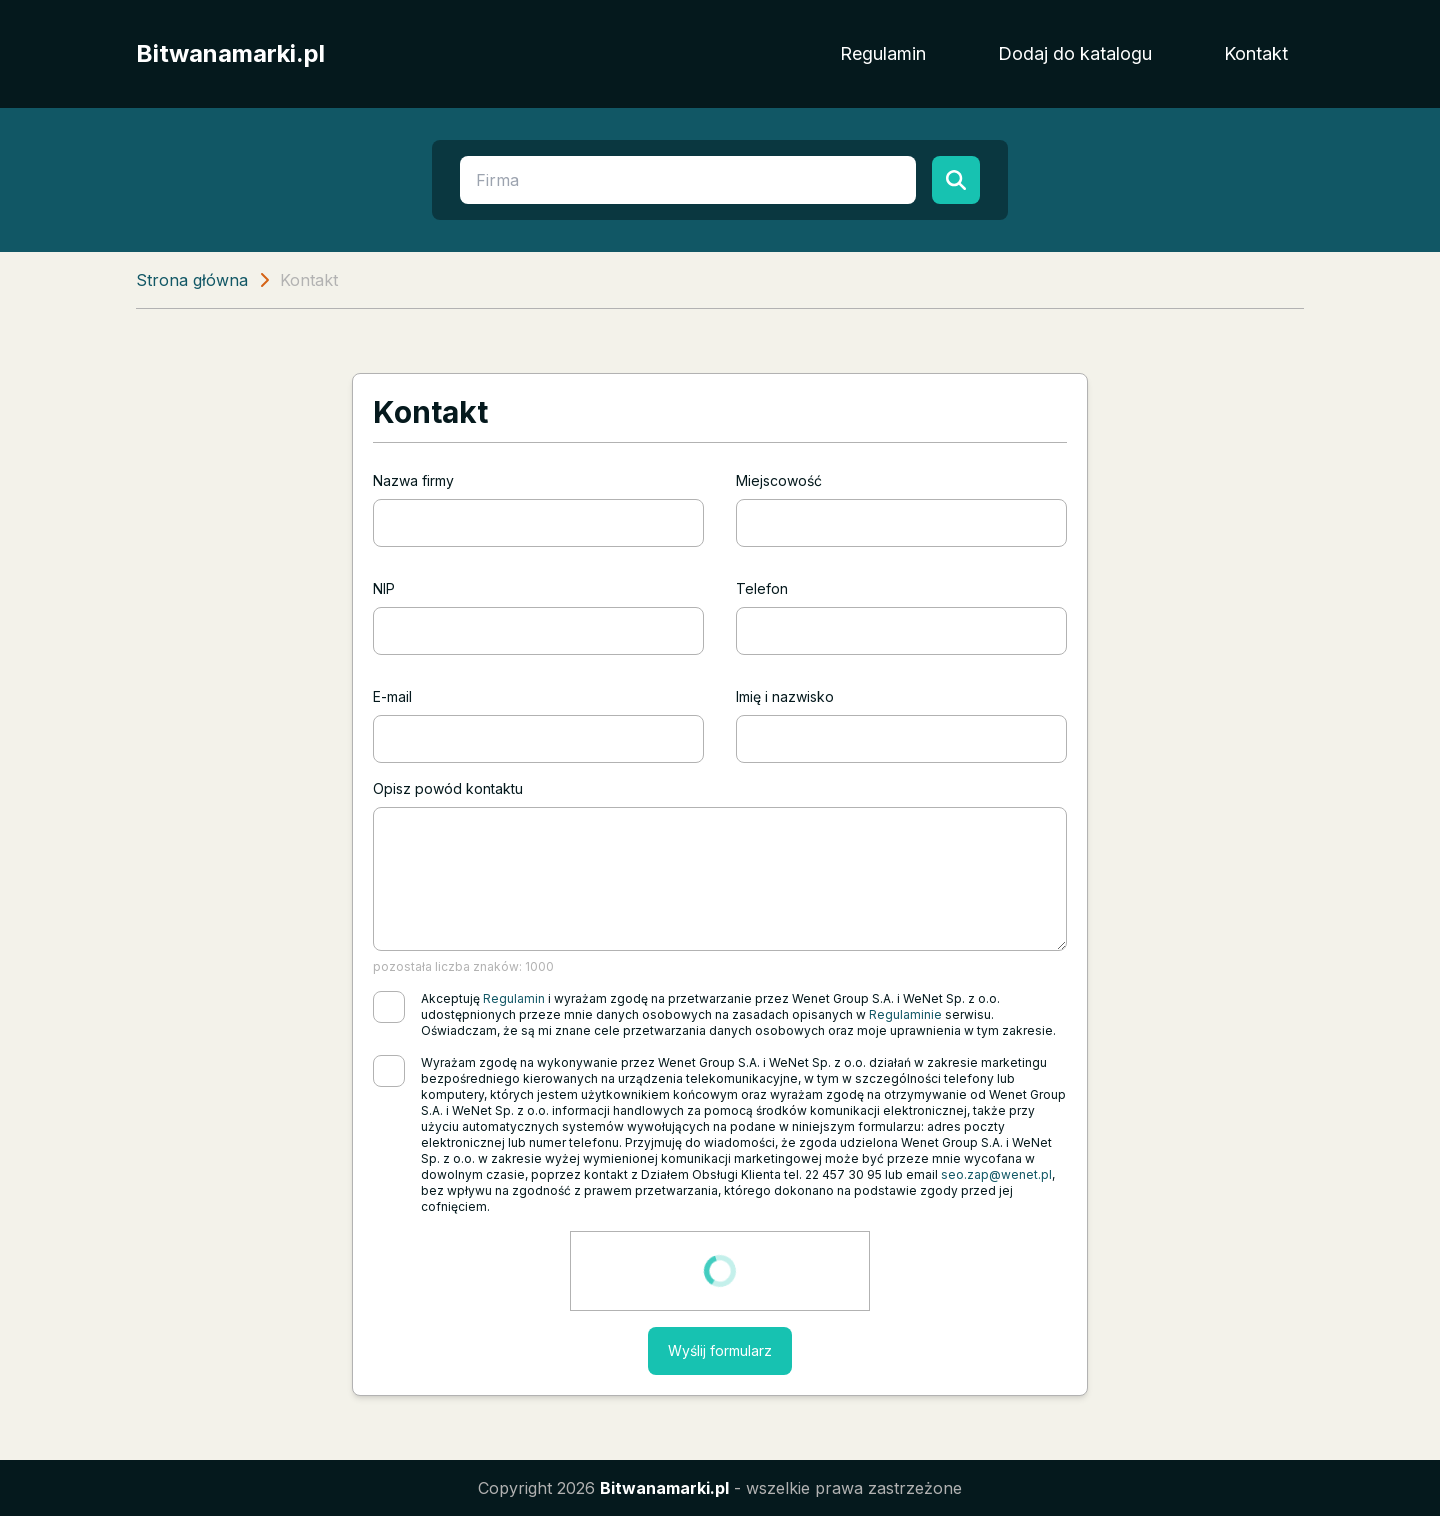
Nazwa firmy (413, 480)
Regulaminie (905, 1014)
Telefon (762, 588)
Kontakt (1256, 53)
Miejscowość (779, 480)
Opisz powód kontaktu (448, 788)
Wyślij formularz (720, 1350)
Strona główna (192, 280)
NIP (384, 588)
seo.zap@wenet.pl (996, 1174)
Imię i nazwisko (785, 696)
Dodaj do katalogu (1075, 53)
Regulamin (883, 53)
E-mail (392, 696)
